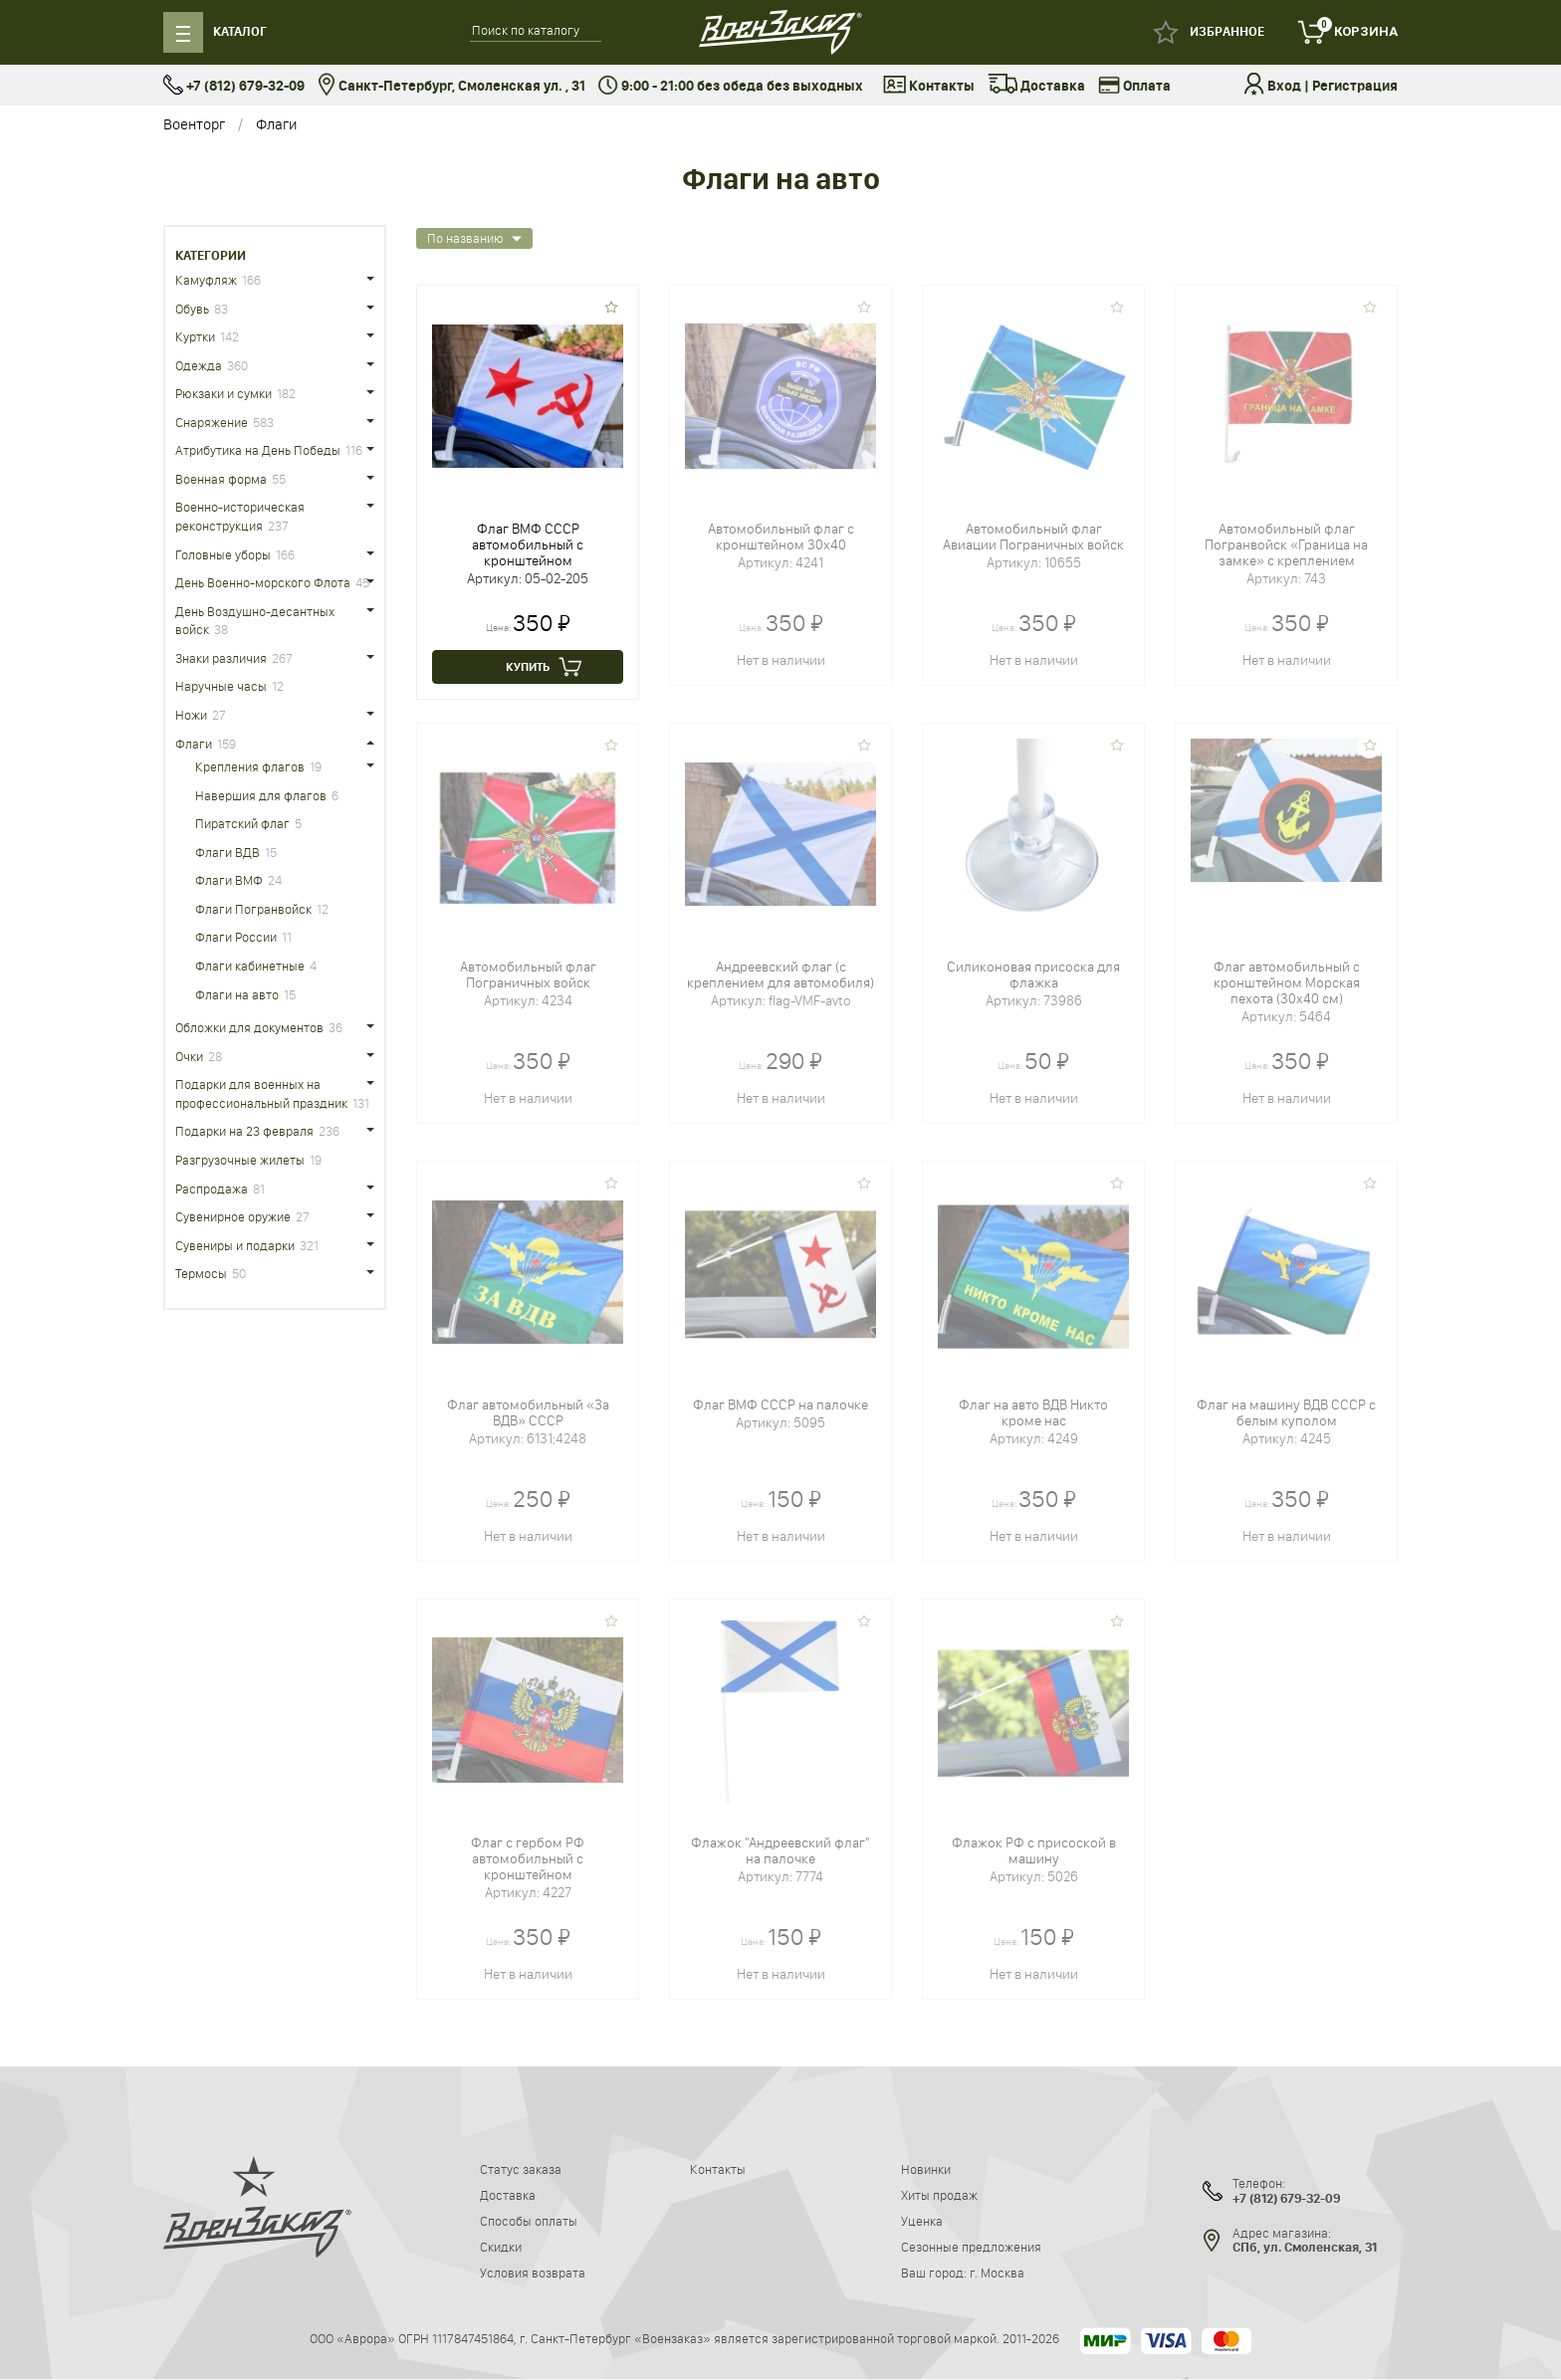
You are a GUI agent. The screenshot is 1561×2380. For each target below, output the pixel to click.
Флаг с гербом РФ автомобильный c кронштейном (527, 1858)
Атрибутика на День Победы (257, 450)
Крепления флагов (250, 766)
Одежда (198, 365)
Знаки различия (221, 658)
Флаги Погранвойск (253, 909)
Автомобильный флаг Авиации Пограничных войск (1033, 536)
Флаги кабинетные (250, 966)
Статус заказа (520, 2169)
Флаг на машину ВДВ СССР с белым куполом (1286, 1412)
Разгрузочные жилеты (240, 1160)
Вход (1284, 86)
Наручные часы (221, 686)
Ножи (191, 715)
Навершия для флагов (261, 795)
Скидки (501, 2247)
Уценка (922, 2221)
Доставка (1036, 87)
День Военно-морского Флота (262, 582)
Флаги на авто (237, 994)
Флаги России (236, 937)
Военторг (194, 123)
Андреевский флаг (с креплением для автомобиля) (780, 974)
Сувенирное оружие (233, 1216)
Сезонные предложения (971, 2247)
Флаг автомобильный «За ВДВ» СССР (528, 1412)
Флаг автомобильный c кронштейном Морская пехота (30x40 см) (1287, 982)
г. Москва (997, 2272)
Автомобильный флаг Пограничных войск (528, 974)
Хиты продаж (939, 2195)
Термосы (201, 1273)
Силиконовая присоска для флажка (1033, 974)
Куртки (195, 336)
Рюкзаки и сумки (223, 393)
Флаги (276, 123)
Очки (189, 1056)
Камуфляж (206, 280)
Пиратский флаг (242, 823)
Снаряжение (211, 422)
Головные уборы (223, 554)
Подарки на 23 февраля (244, 1131)
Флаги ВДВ (227, 852)
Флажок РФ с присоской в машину (1034, 1850)
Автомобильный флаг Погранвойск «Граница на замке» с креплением (1286, 544)
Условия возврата (532, 2272)
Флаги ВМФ (229, 880)
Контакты (929, 87)
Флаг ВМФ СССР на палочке (780, 1404)
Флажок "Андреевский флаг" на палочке (780, 1850)
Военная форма (221, 479)
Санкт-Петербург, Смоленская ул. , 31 (451, 86)
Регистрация (1355, 86)
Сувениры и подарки (235, 1245)
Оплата (1134, 87)
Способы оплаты (528, 2221)
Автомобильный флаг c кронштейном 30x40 (781, 536)
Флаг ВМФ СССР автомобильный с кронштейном (527, 544)
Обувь (192, 309)
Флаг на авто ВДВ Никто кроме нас (1033, 1412)
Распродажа (211, 1188)
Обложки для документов (249, 1027)
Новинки (926, 2169)
